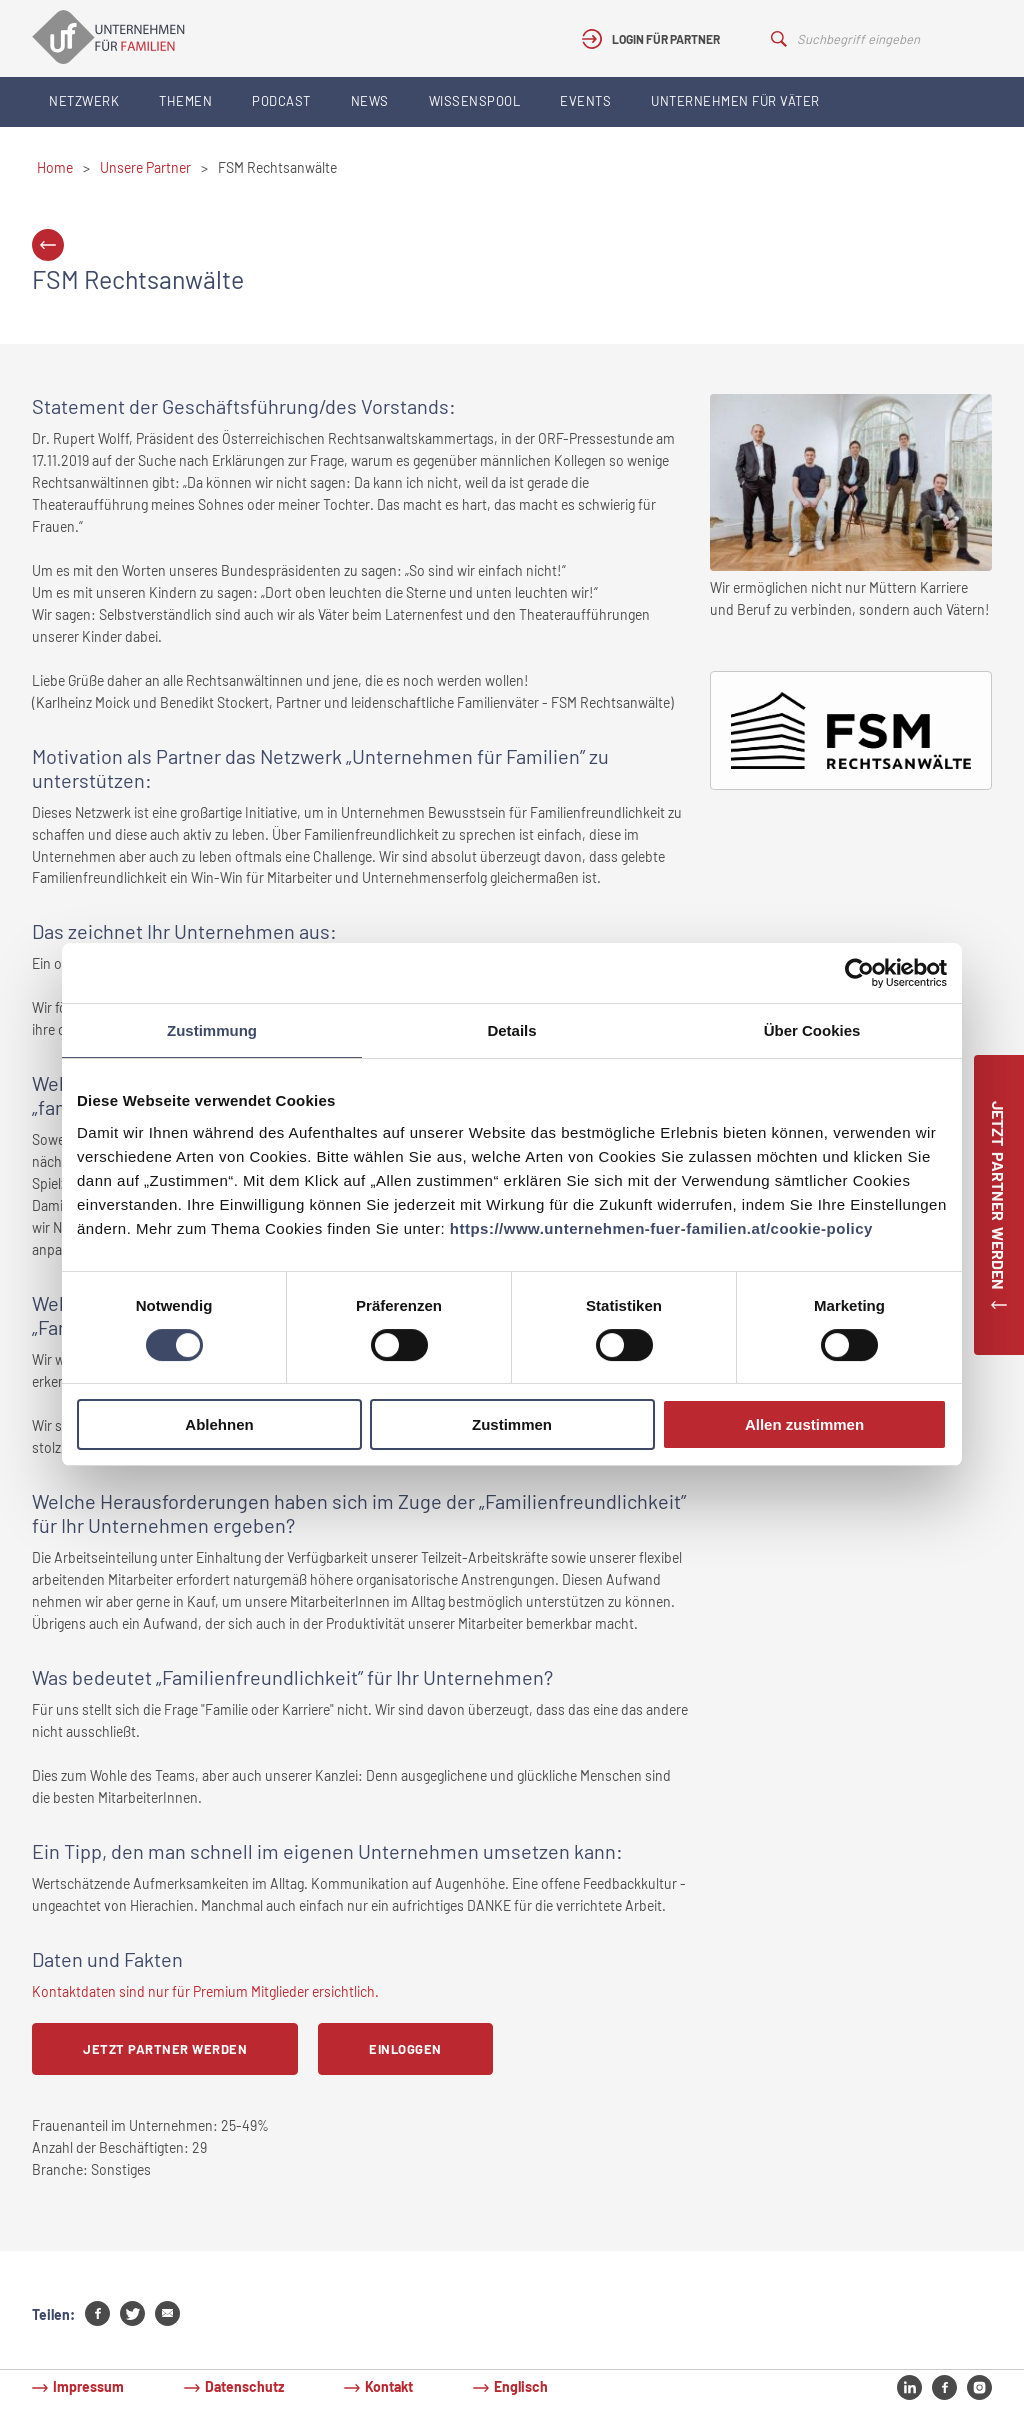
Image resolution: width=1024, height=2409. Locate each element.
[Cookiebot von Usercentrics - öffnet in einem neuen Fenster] (859, 973)
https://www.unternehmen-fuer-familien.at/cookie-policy (661, 1228)
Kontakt (389, 2386)
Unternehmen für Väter (735, 101)
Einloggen (405, 2049)
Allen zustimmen (804, 1424)
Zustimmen (512, 1424)
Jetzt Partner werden (165, 2049)
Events (585, 101)
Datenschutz (244, 2386)
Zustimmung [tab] (212, 1030)
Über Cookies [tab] (812, 1030)
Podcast (281, 101)
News (370, 101)
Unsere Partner (145, 167)
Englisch (521, 2386)
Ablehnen (219, 1424)
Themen (185, 101)
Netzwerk (84, 101)
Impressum (88, 2386)
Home (55, 167)
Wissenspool (475, 101)
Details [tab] (511, 1030)
